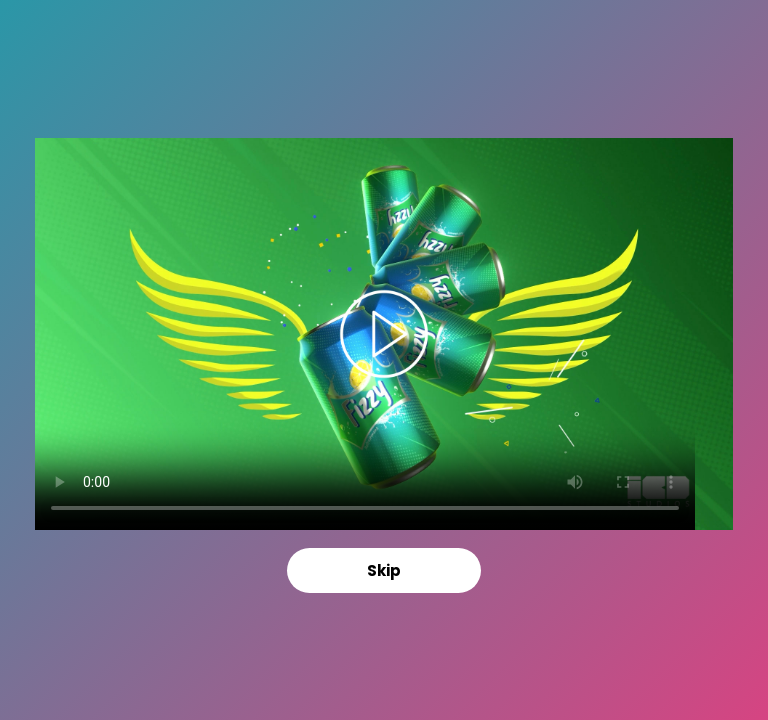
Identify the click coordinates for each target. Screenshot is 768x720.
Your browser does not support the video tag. (384, 334)
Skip (384, 570)
